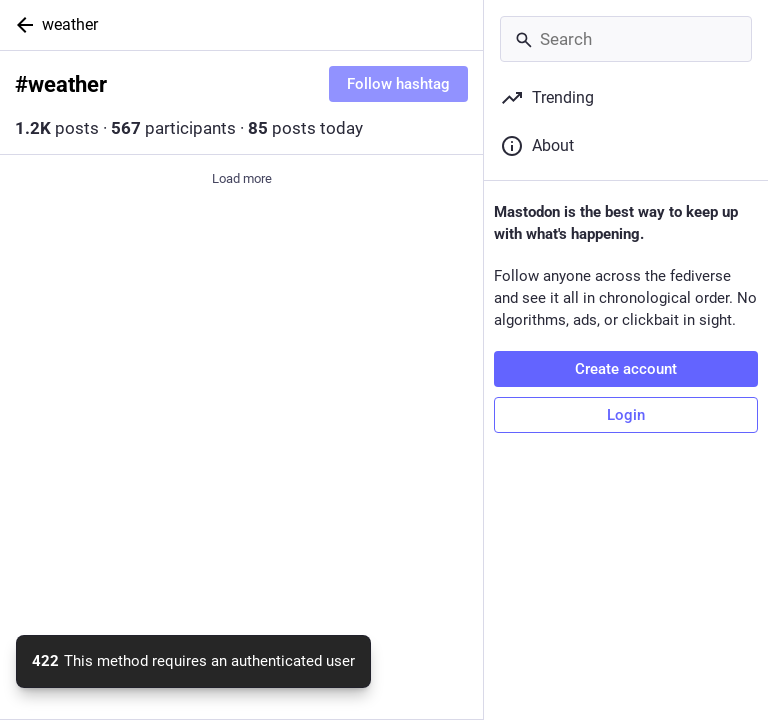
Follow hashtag (398, 84)
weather (70, 24)
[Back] (21, 25)
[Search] (626, 39)
